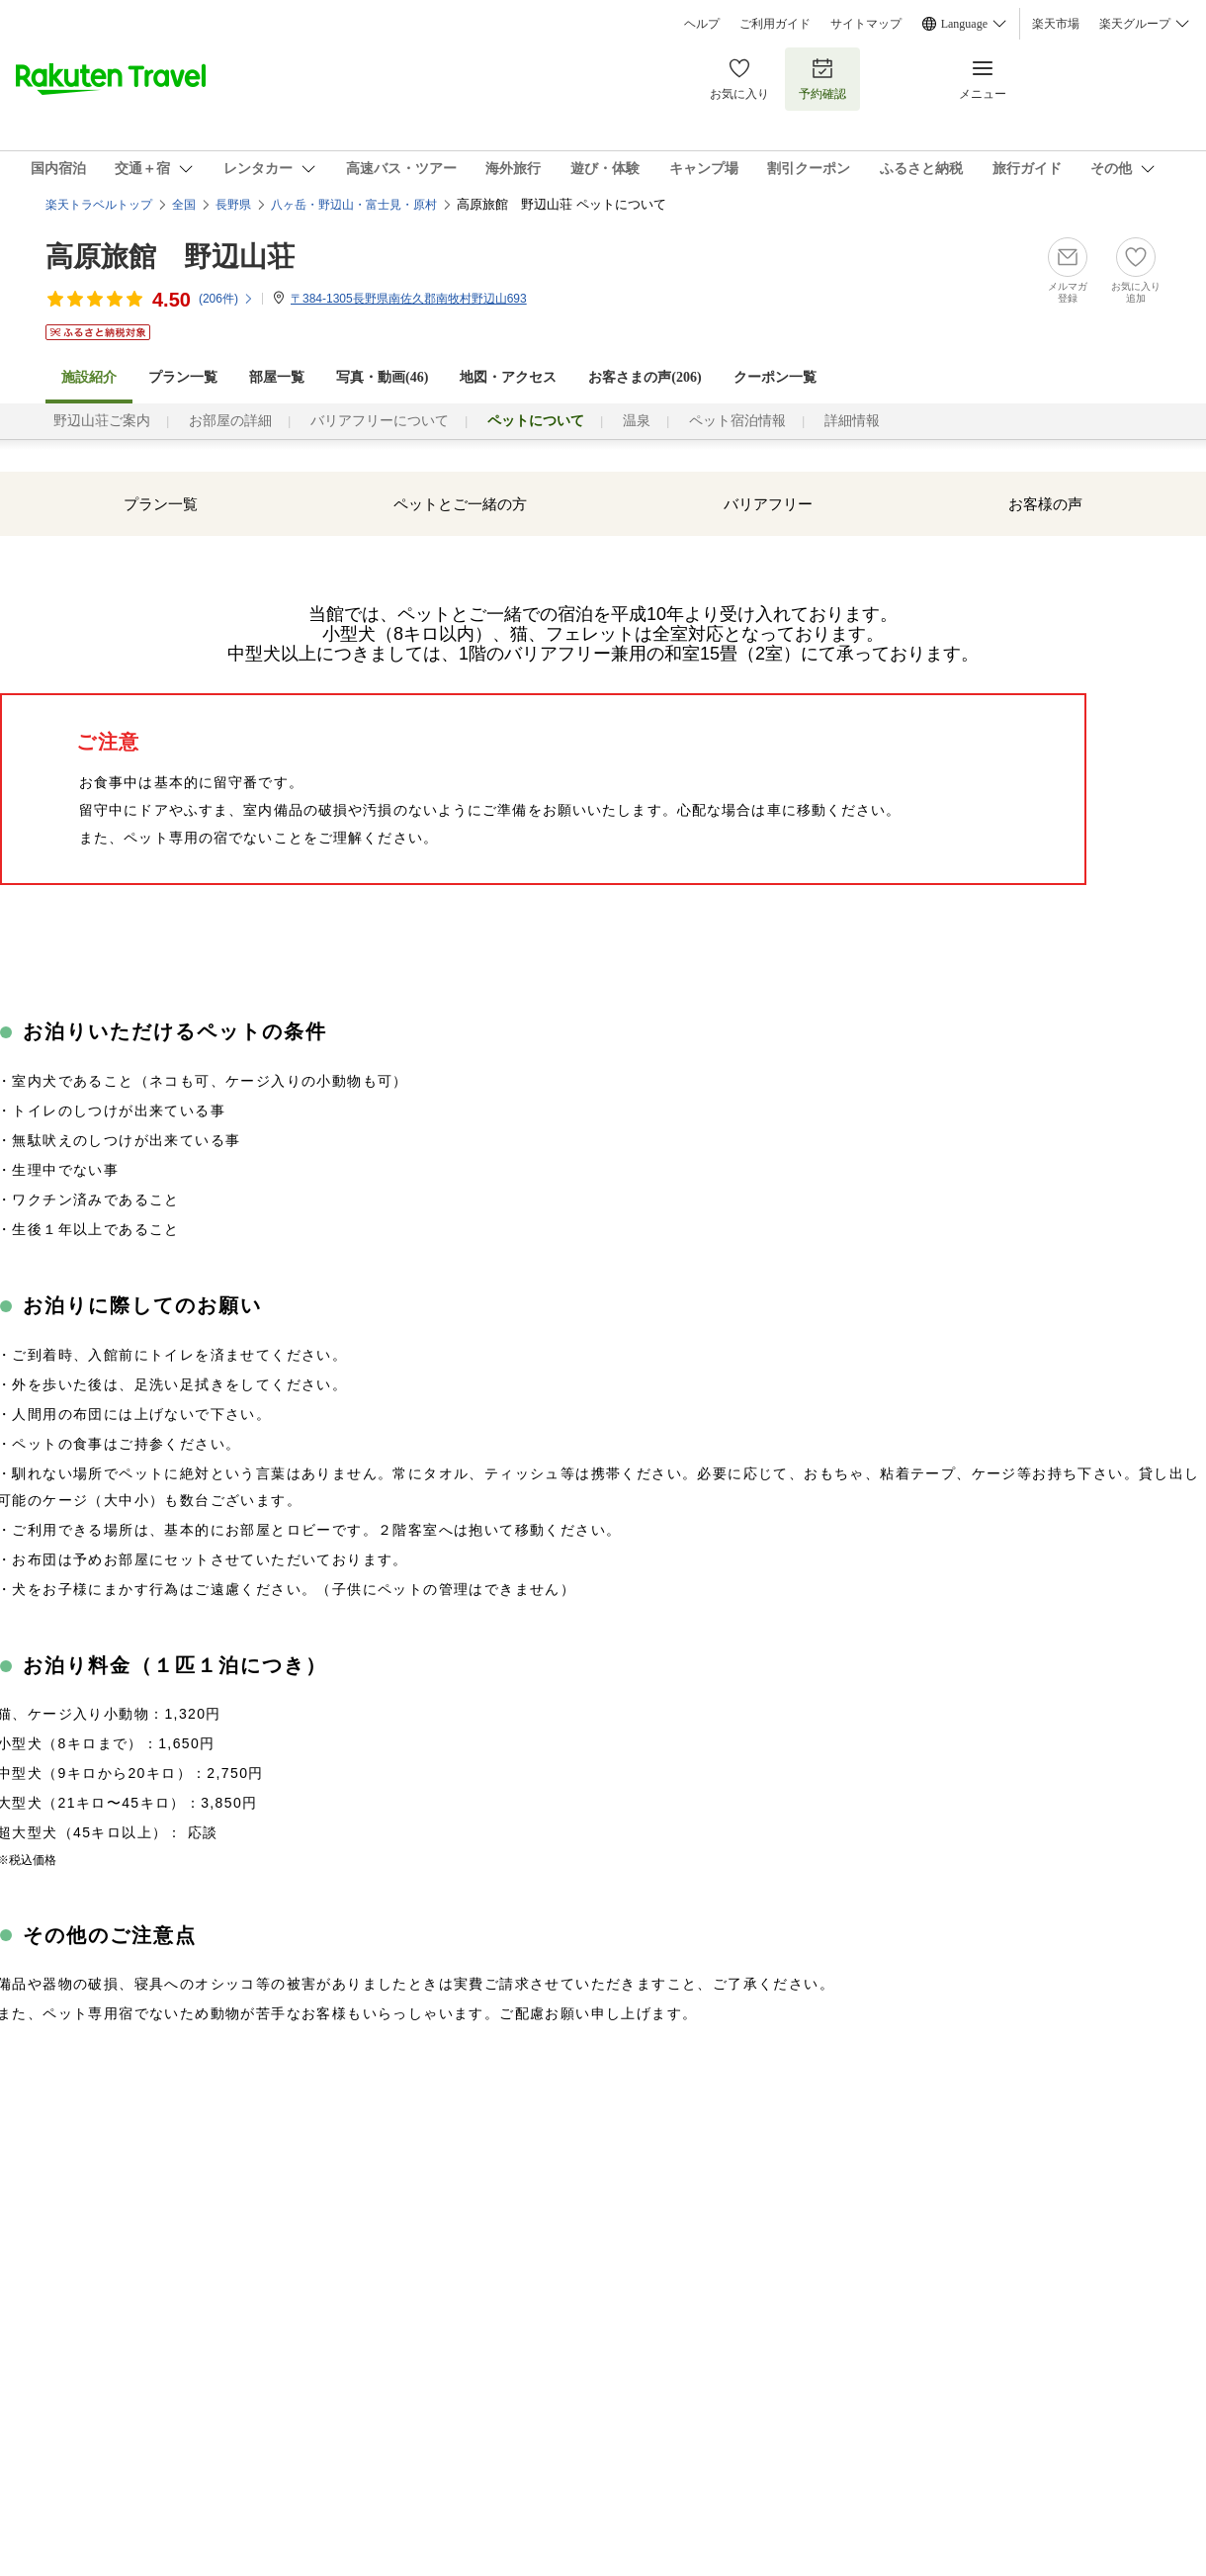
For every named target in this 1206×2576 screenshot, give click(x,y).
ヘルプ (702, 24)
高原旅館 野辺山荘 (170, 256)
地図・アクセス (508, 377)
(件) (226, 299)
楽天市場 (1055, 24)
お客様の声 (1045, 503)
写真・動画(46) (382, 377)
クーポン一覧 (775, 377)
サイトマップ (866, 24)
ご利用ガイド (775, 24)
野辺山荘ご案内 (101, 420)
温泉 (636, 420)
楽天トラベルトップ (98, 205)
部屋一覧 (276, 377)
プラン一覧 (182, 377)
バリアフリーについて (379, 420)
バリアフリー (768, 503)
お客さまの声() (644, 377)
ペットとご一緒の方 (460, 503)
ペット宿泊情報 (737, 420)
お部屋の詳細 (230, 420)
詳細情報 (852, 420)
